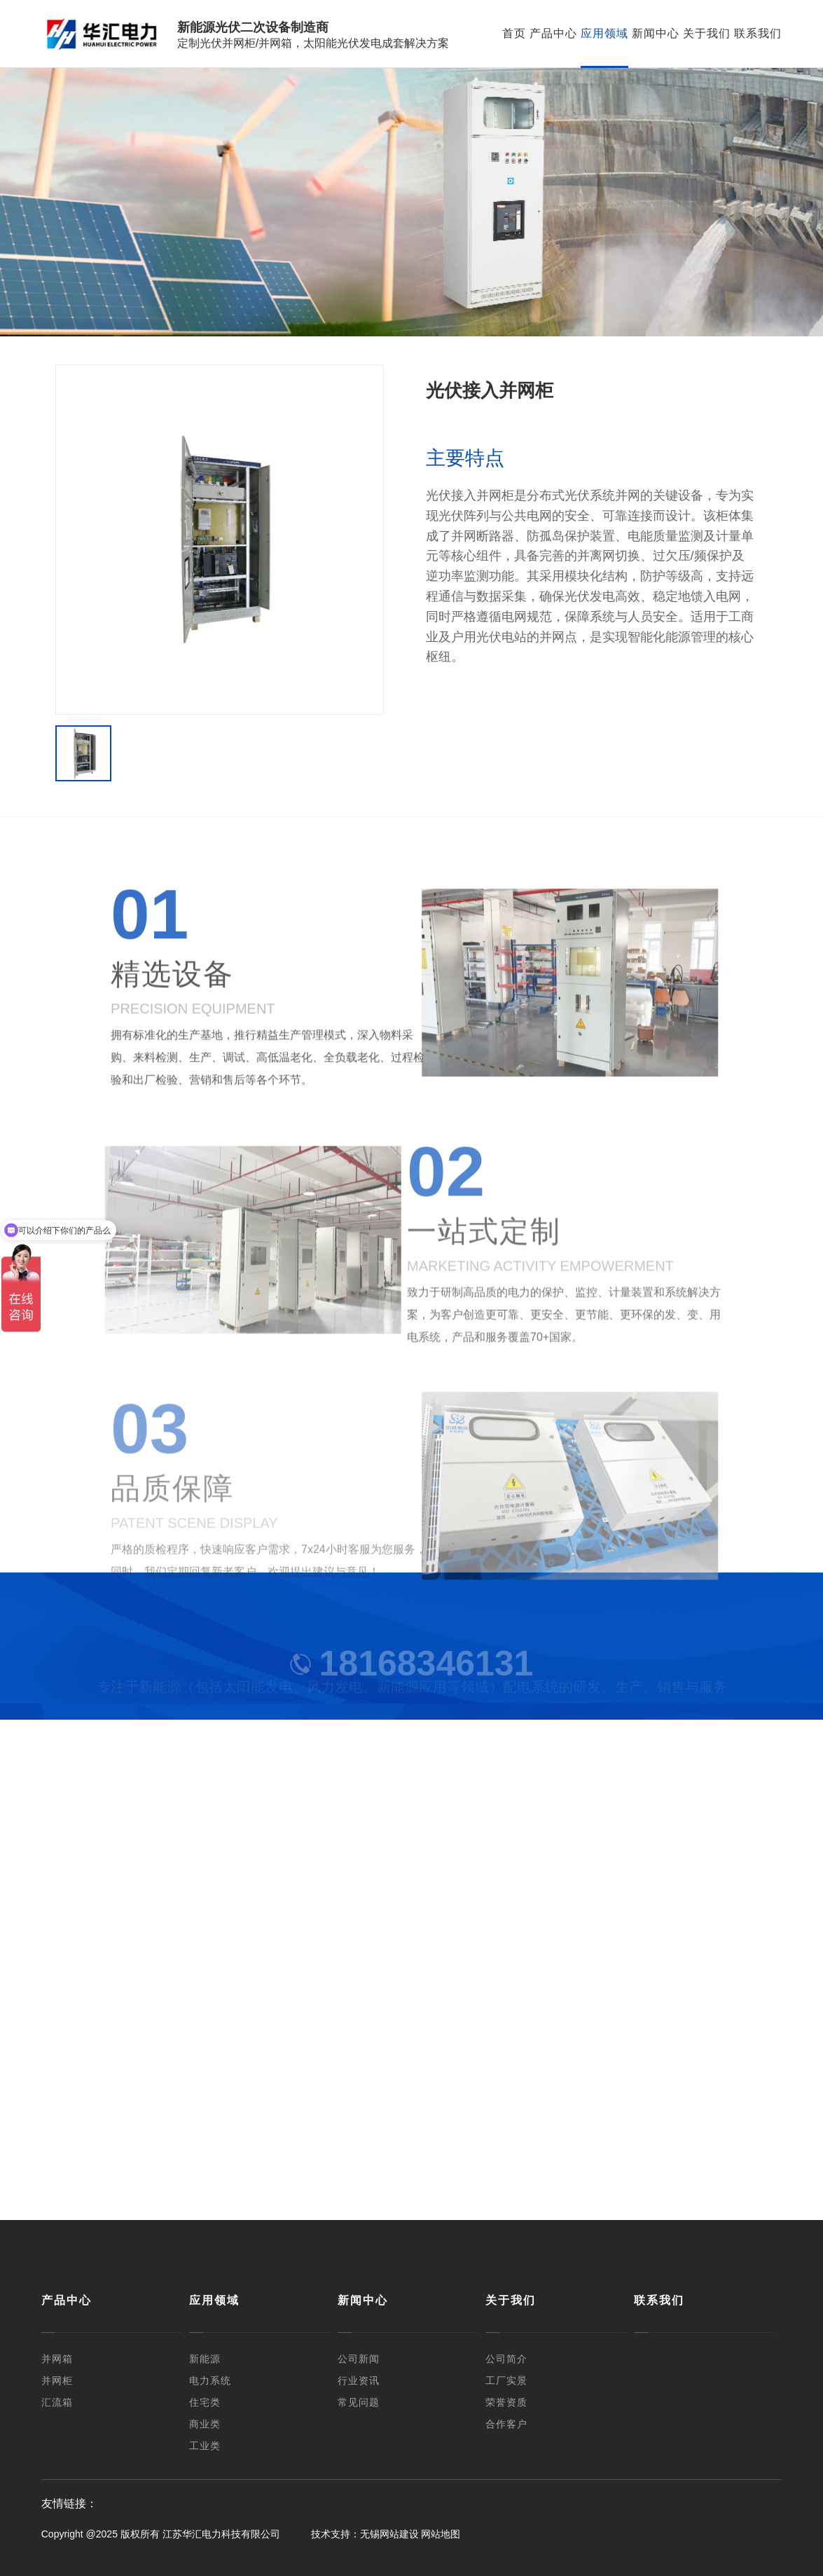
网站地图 (440, 2534)
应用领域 (604, 33)
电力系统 (210, 2381)
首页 (514, 33)
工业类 (205, 2446)
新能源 (205, 2359)
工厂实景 (506, 2381)
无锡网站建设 (389, 2534)
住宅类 (205, 2402)
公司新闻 (359, 2359)
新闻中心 (655, 33)
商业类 (205, 2424)
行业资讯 (359, 2381)
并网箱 (57, 2359)
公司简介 (506, 2359)
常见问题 (359, 2402)
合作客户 (506, 2424)
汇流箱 (57, 2402)
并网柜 (57, 2381)
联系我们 (758, 33)
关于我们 (707, 33)
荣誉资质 (506, 2402)
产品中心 (553, 33)
